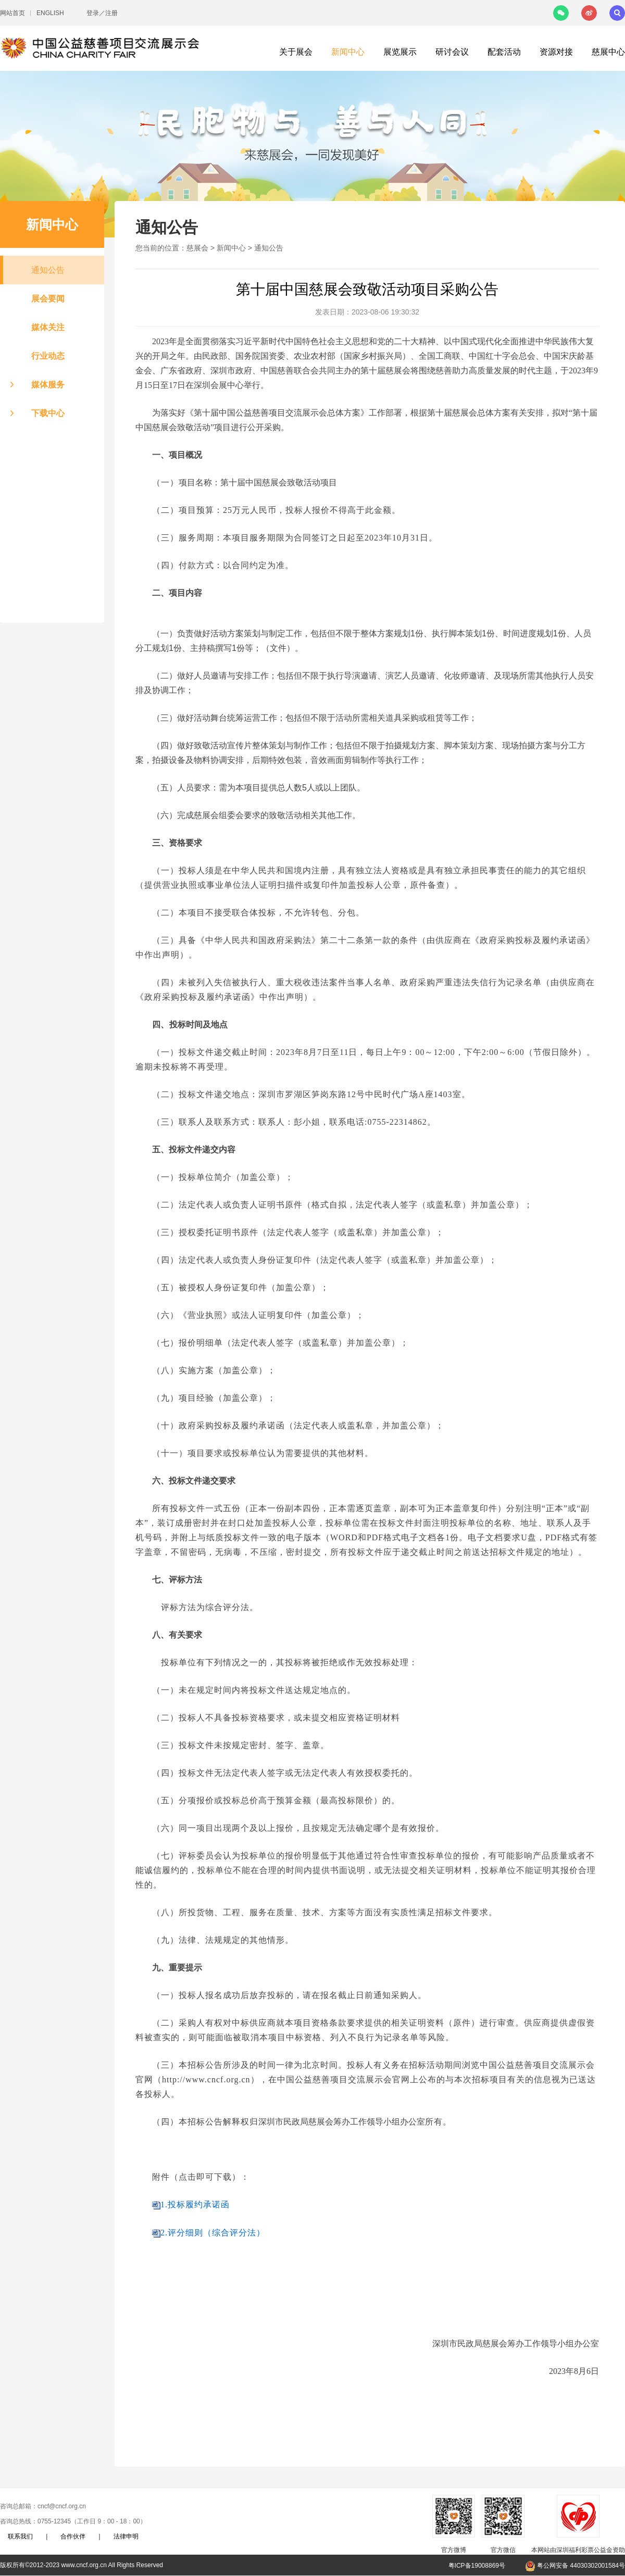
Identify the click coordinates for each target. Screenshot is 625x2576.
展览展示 (400, 51)
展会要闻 (48, 298)
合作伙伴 (72, 2536)
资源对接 (556, 51)
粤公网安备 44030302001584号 (575, 2565)
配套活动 (504, 51)
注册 (111, 13)
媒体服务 (48, 384)
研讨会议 (452, 51)
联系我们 (20, 2536)
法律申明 (126, 2536)
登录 (92, 13)
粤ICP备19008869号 (476, 2565)
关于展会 (295, 51)
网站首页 (12, 13)
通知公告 (48, 270)
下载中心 (48, 413)
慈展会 (197, 248)
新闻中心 (348, 51)
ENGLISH (50, 13)
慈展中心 (608, 51)
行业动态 (48, 355)
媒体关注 (48, 327)
